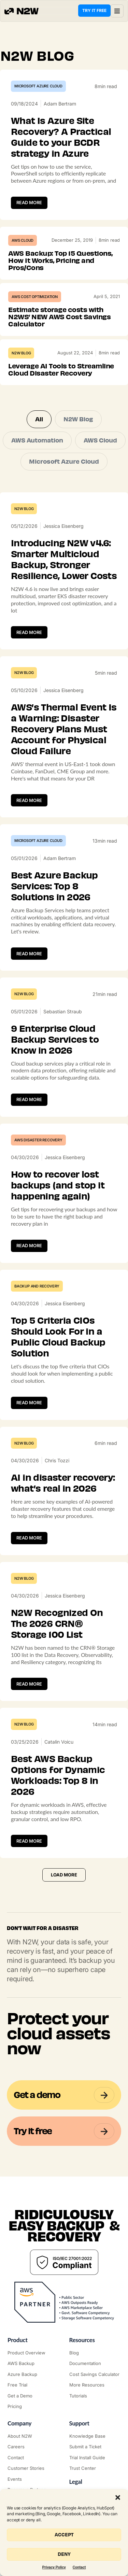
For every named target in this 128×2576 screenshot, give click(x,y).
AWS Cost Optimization (35, 296)
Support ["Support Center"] (79, 2423)
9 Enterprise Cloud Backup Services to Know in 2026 (55, 1039)
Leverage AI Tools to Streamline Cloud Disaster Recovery (61, 369)
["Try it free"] (33, 2385)
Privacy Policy (54, 2567)
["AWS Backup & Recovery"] (33, 2363)
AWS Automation (37, 440)
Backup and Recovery (36, 1286)
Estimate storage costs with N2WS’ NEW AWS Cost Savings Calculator (59, 317)
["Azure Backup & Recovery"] (33, 2374)
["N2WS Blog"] (94, 2353)
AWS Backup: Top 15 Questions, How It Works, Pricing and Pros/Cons (60, 260)
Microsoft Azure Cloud (38, 86)
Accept (64, 2535)
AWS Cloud (22, 240)
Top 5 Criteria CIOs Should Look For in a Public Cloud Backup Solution (58, 1337)
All (39, 419)
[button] (117, 2497)
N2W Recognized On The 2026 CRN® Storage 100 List (57, 1623)
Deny (64, 2554)
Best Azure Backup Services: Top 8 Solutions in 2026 (54, 886)
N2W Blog (21, 353)
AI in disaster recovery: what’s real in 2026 (63, 1483)
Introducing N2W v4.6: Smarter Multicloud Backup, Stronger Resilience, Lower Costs (64, 559)
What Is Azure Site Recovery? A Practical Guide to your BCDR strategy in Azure (61, 137)
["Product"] (33, 2353)
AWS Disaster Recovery (38, 1140)
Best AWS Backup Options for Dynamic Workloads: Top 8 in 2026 (58, 1775)
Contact (79, 2567)
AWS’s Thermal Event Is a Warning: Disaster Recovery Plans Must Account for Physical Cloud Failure (64, 729)
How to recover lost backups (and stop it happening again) (57, 1185)
